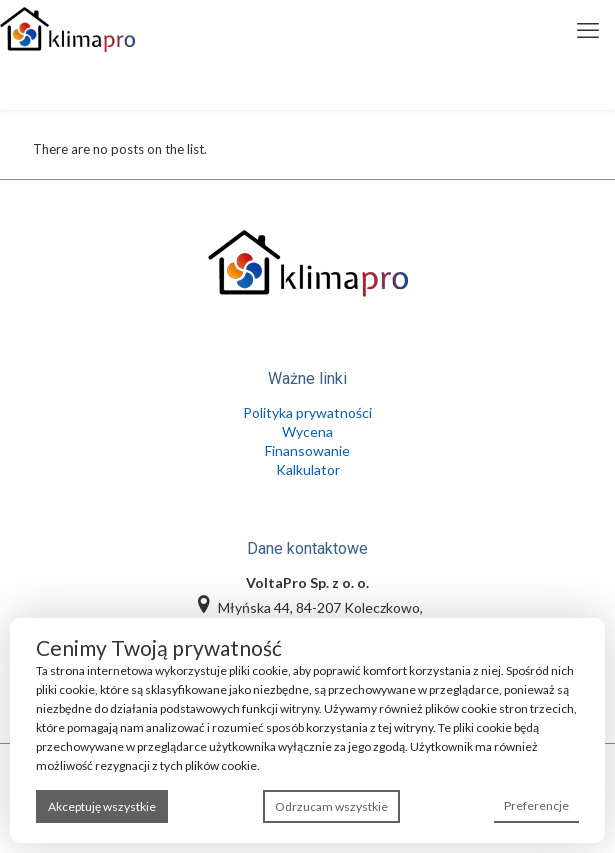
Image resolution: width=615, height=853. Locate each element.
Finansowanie (307, 450)
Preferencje (536, 805)
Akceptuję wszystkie (102, 806)
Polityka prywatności (307, 412)
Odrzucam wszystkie (331, 806)
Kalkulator (308, 469)
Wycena (307, 431)
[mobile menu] (588, 30)
